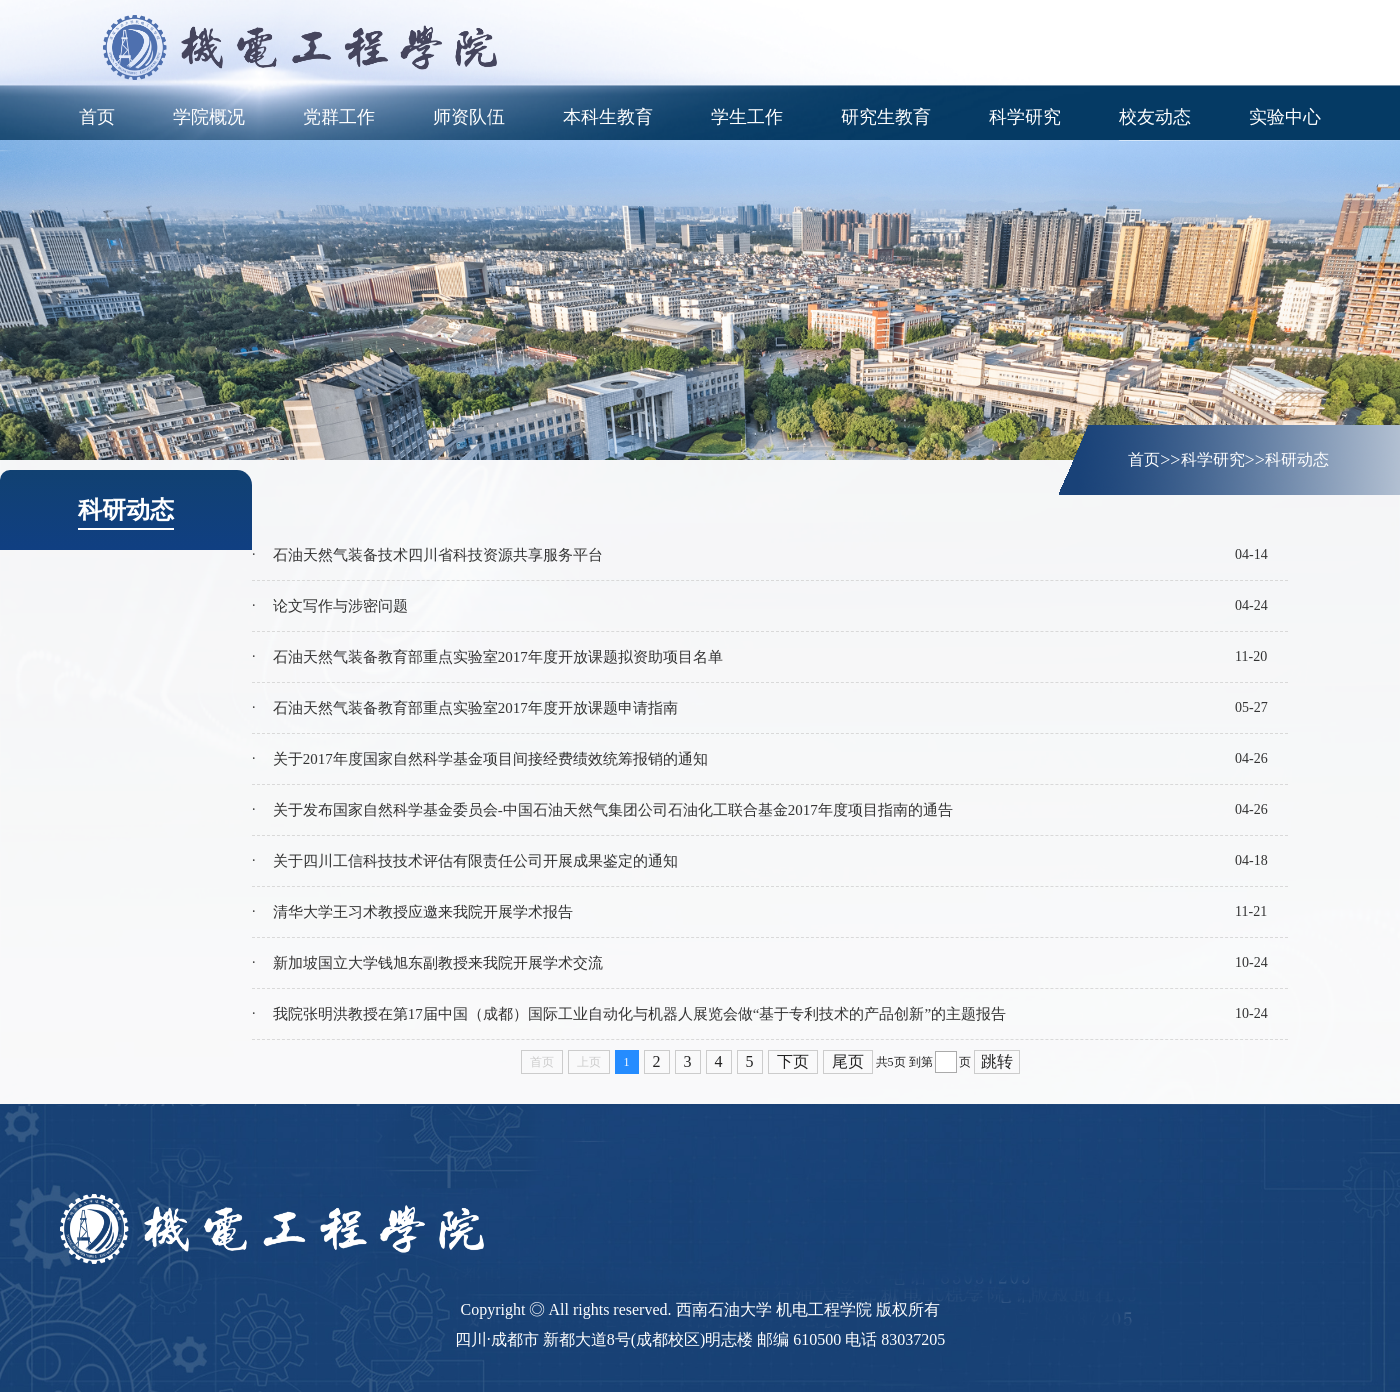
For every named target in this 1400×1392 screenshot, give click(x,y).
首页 (97, 117)
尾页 (848, 1061)
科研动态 (1297, 459)
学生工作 (747, 117)
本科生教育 (608, 117)
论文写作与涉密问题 (340, 606)
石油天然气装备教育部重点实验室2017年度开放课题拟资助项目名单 (498, 657)
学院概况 (209, 117)
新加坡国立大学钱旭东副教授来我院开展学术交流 (438, 963)
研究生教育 (886, 117)
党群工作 (339, 117)
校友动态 (1155, 117)
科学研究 (1025, 117)
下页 (793, 1061)
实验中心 (1285, 117)
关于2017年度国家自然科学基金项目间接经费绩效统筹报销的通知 (490, 759)
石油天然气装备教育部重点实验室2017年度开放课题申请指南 (475, 708)
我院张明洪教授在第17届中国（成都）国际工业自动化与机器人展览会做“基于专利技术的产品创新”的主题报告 (639, 1014)
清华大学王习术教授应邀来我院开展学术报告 (423, 912)
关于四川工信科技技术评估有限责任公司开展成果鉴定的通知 (475, 861)
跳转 (997, 1061)
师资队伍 (469, 117)
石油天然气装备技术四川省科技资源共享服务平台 (438, 555)
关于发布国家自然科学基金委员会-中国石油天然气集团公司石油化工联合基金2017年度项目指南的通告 (613, 810)
